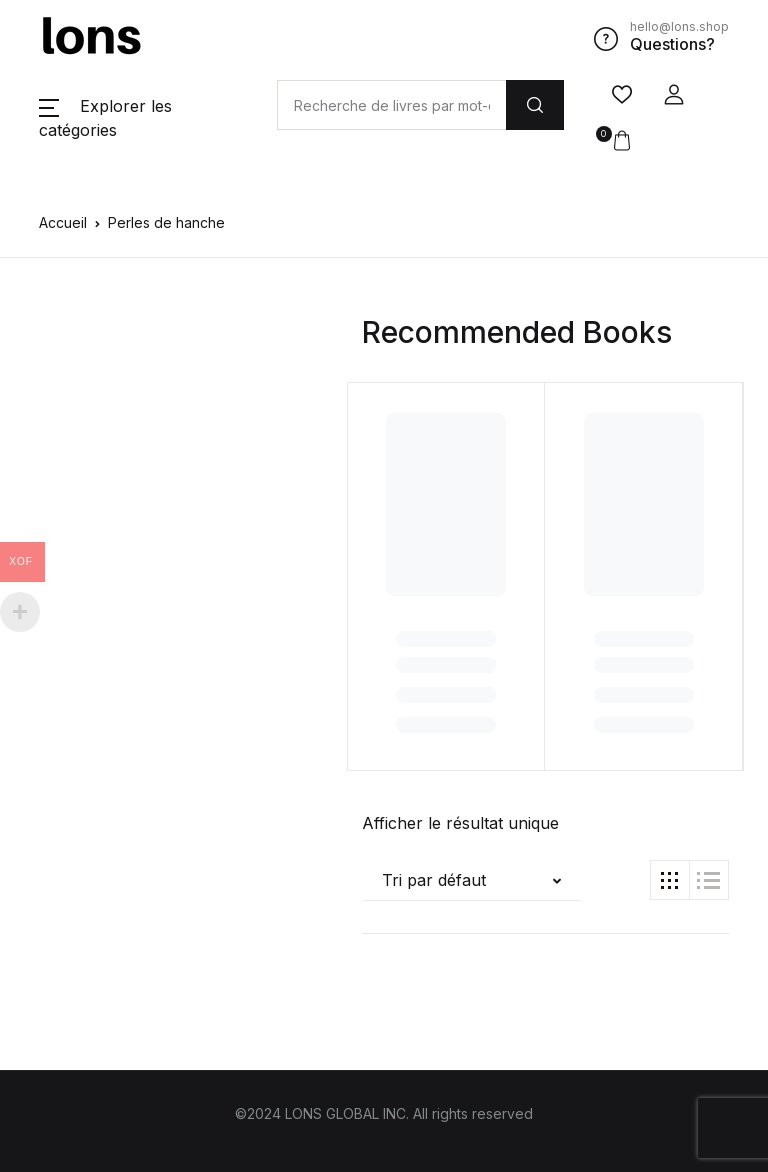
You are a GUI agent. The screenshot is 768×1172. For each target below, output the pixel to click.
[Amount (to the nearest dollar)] (391, 105)
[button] (674, 95)
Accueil (63, 222)
